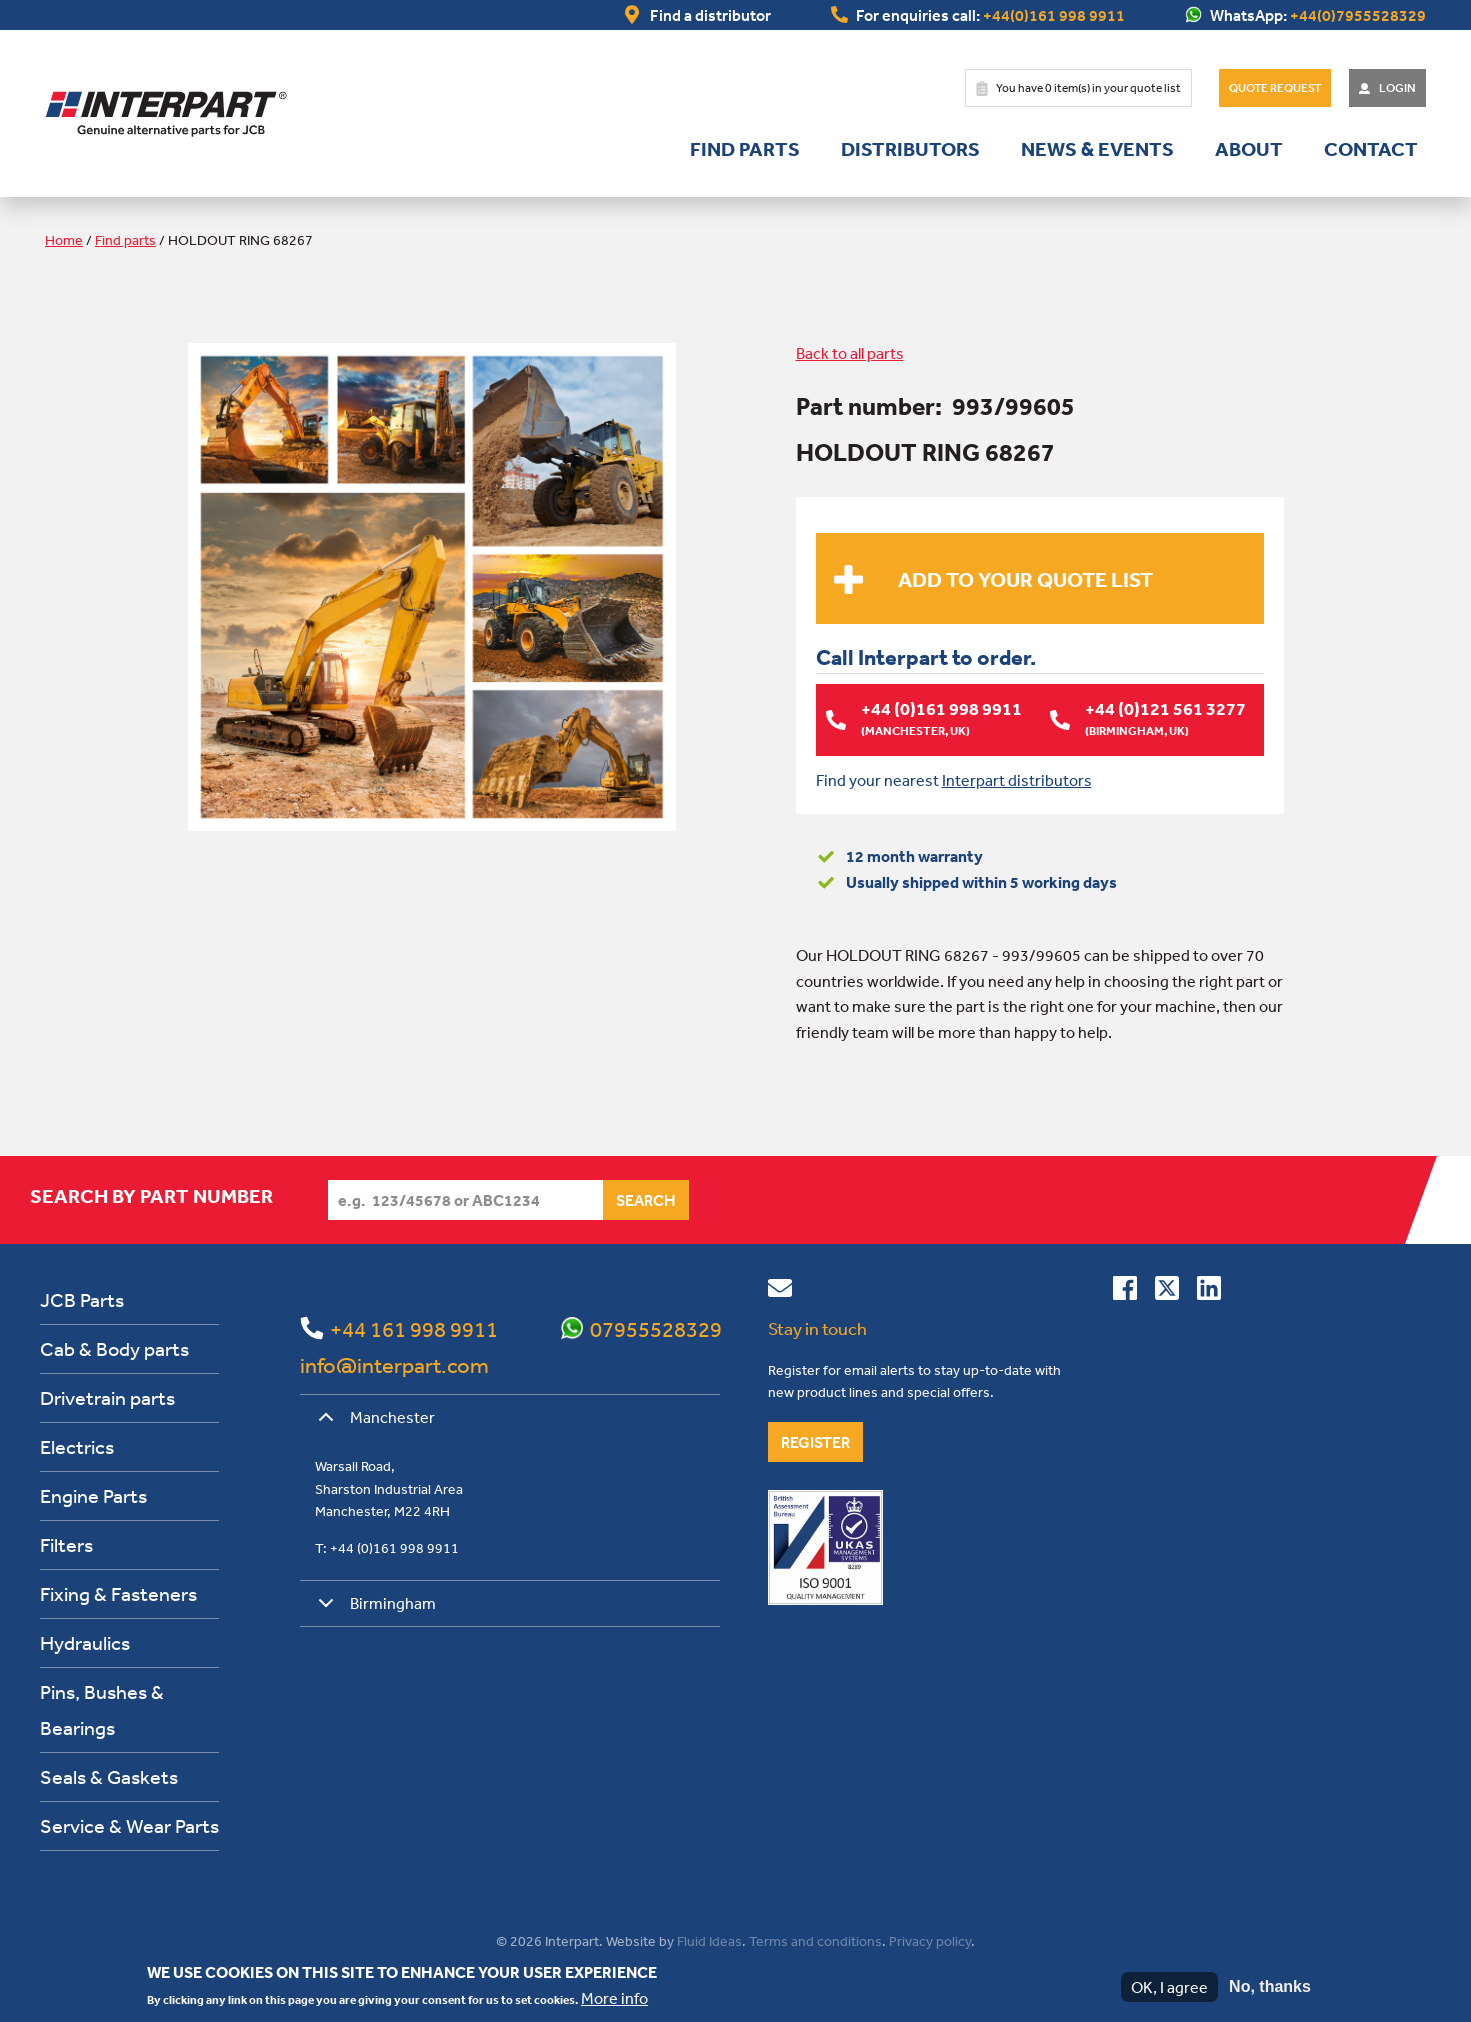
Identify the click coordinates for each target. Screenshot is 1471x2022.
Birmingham (373, 1609)
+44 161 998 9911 (414, 1328)
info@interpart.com (394, 1364)
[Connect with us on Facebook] (1125, 1291)
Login (1397, 88)
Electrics (77, 1445)
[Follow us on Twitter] (1167, 1291)
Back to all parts (850, 353)
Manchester (373, 1423)
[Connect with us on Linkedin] (1209, 1291)
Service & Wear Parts (129, 1824)
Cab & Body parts (114, 1347)
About (1249, 149)
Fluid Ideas (709, 1940)
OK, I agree (1169, 1987)
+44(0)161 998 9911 (1054, 15)
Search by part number (151, 1195)
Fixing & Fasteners (118, 1592)
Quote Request (1275, 88)
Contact (1371, 149)
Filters (66, 1543)
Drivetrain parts (107, 1396)
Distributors (910, 149)
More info (614, 1998)
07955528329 (656, 1328)
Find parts (745, 149)
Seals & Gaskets (109, 1775)
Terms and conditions (815, 1940)
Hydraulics (85, 1641)
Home (64, 240)
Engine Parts (93, 1494)
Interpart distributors (1017, 779)
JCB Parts (82, 1298)
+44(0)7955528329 (1358, 15)
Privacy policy (930, 1940)
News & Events (1097, 149)
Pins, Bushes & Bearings (102, 1708)
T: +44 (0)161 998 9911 (387, 1547)
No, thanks (1270, 1986)
